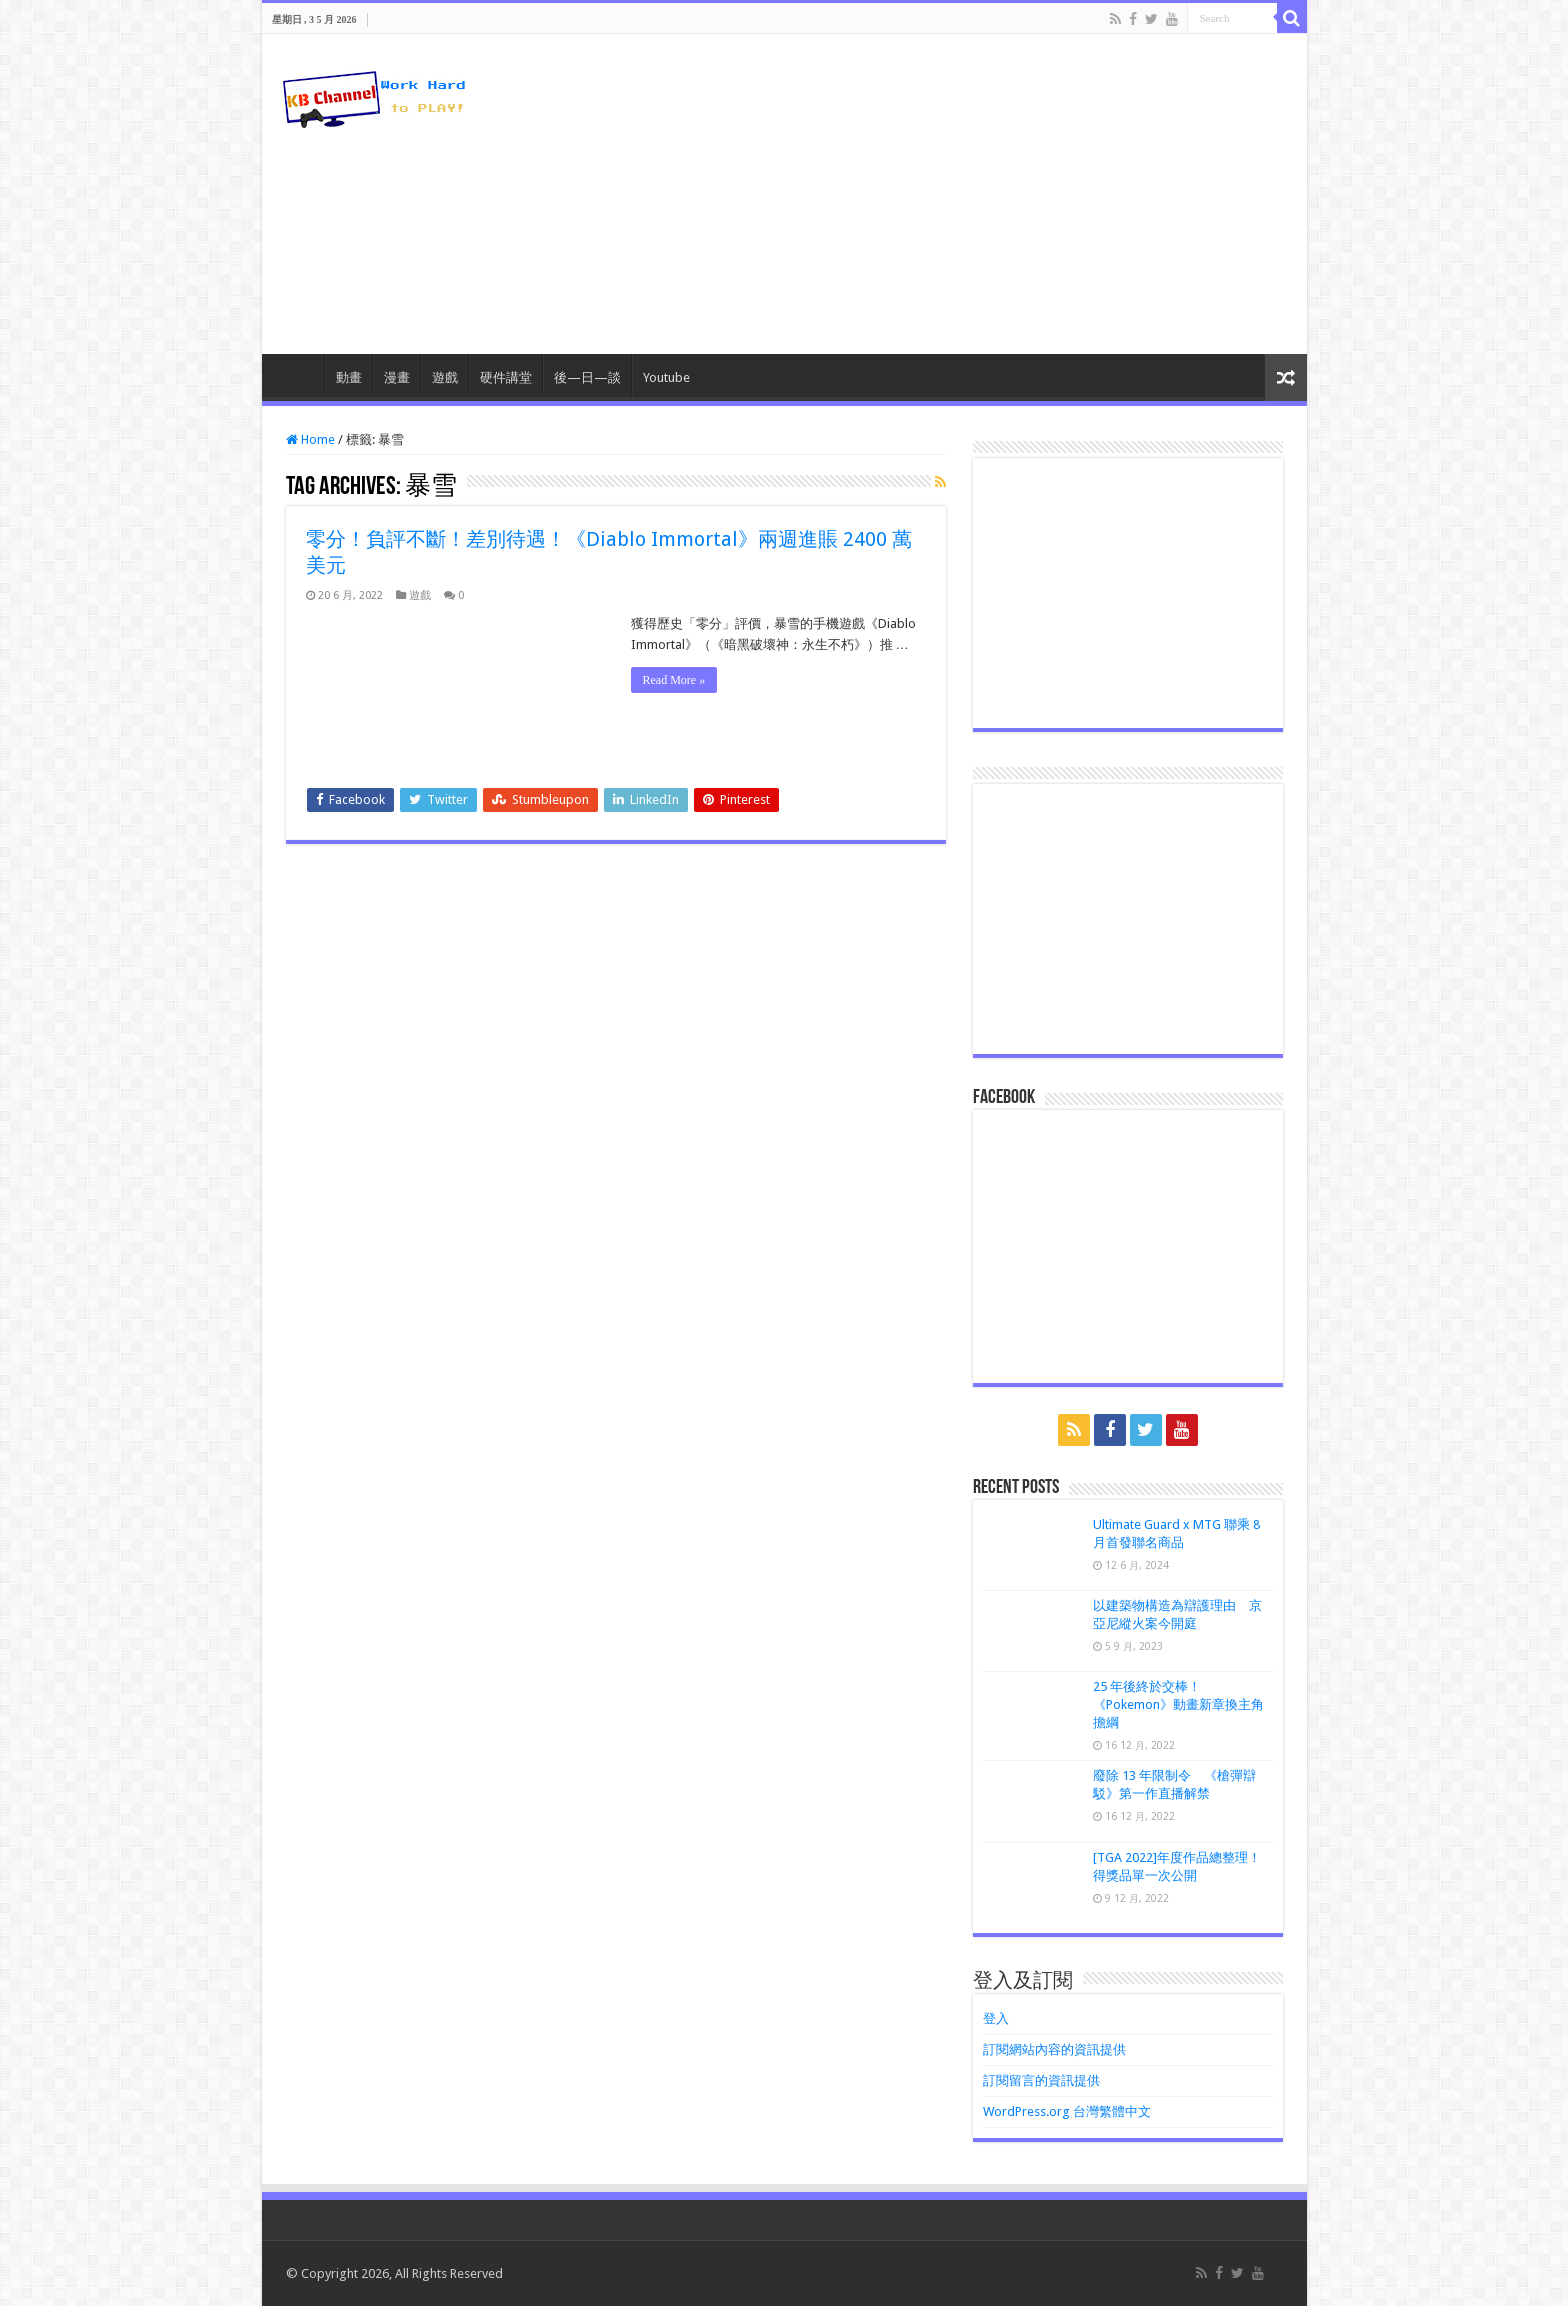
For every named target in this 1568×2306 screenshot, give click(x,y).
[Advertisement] (928, 194)
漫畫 (397, 377)
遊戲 (445, 377)
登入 (996, 2018)
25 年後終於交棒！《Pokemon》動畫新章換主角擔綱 (1178, 1704)
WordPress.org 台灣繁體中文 (1067, 2111)
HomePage (298, 375)
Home (310, 439)
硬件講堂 (506, 377)
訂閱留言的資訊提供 (1041, 2080)
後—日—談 (587, 377)
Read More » (674, 680)
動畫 (349, 377)
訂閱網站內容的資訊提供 (1054, 2049)
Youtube (666, 377)
